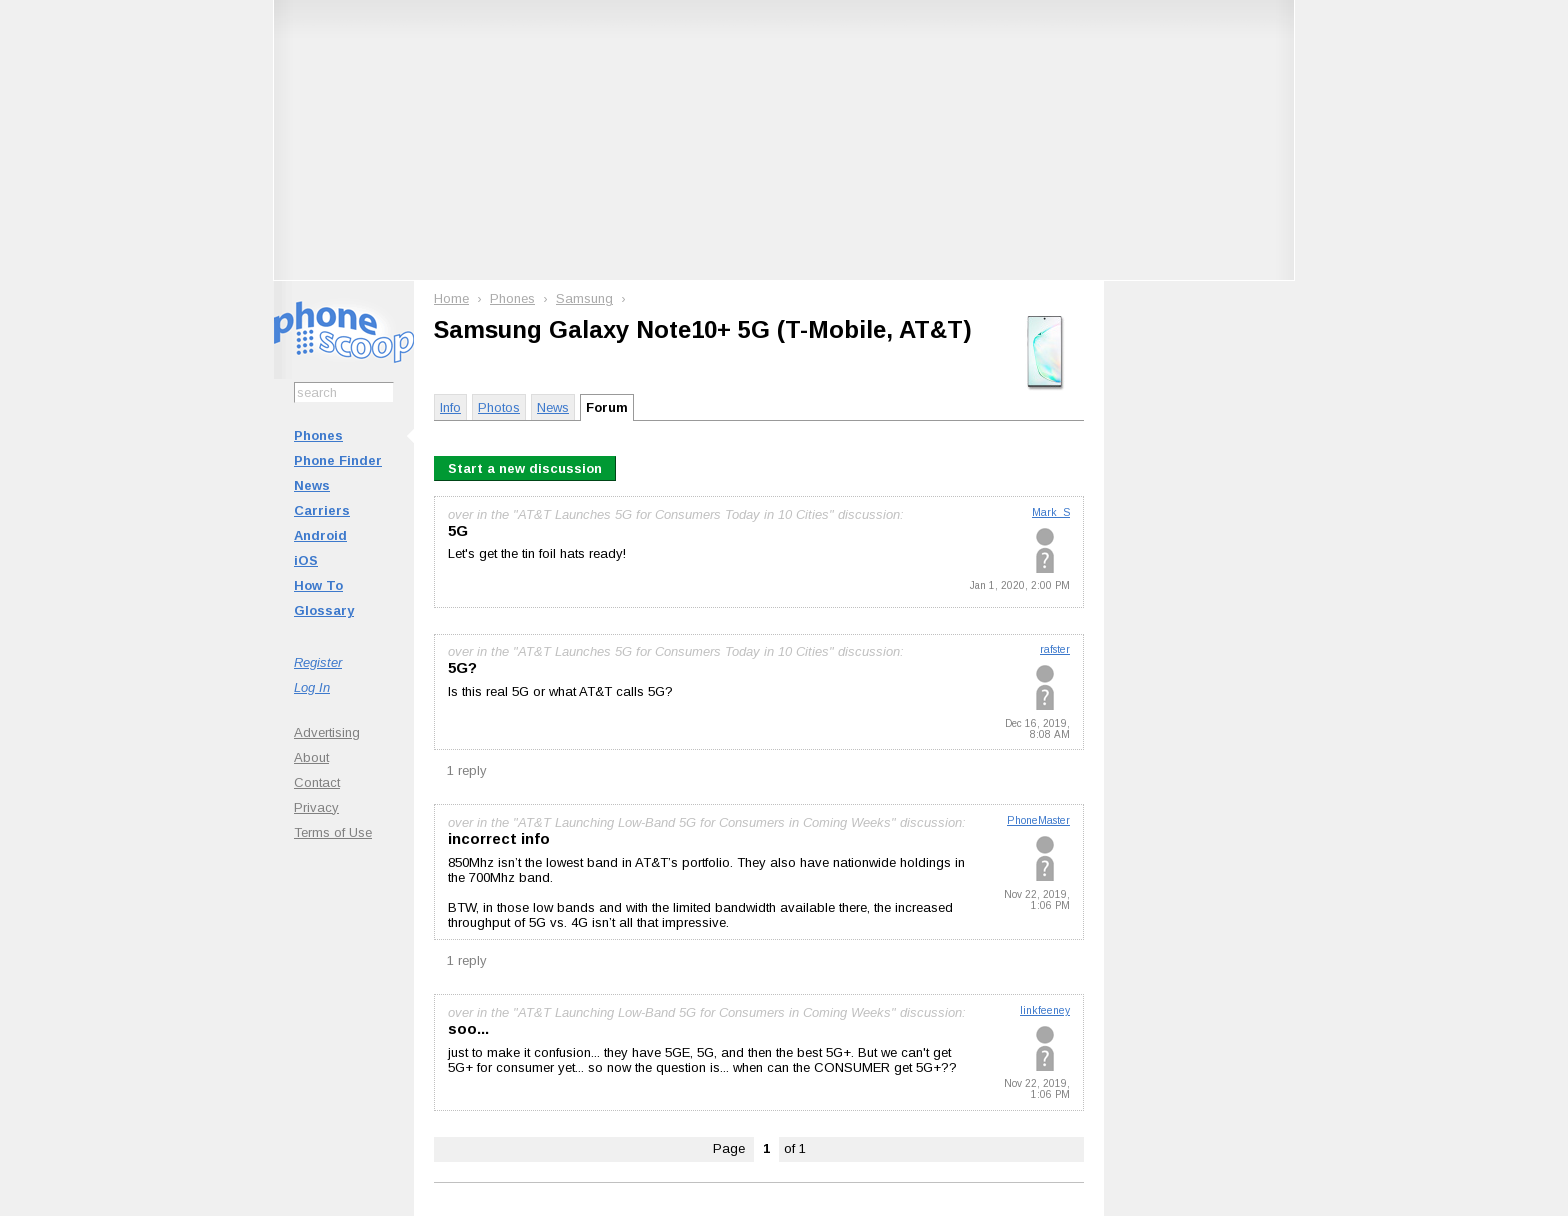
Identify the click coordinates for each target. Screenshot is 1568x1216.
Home (451, 298)
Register (318, 662)
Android (320, 535)
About (311, 757)
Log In (312, 687)
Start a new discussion (525, 468)
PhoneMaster (1038, 820)
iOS (306, 560)
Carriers (322, 510)
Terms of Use (333, 832)
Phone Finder (338, 460)
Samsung (584, 298)
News (312, 485)
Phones (318, 435)
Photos (499, 407)
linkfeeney (1045, 1010)
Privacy (316, 807)
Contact (317, 782)
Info (450, 407)
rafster (1055, 649)
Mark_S (1051, 512)
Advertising (327, 732)
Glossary (324, 610)
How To (318, 585)
